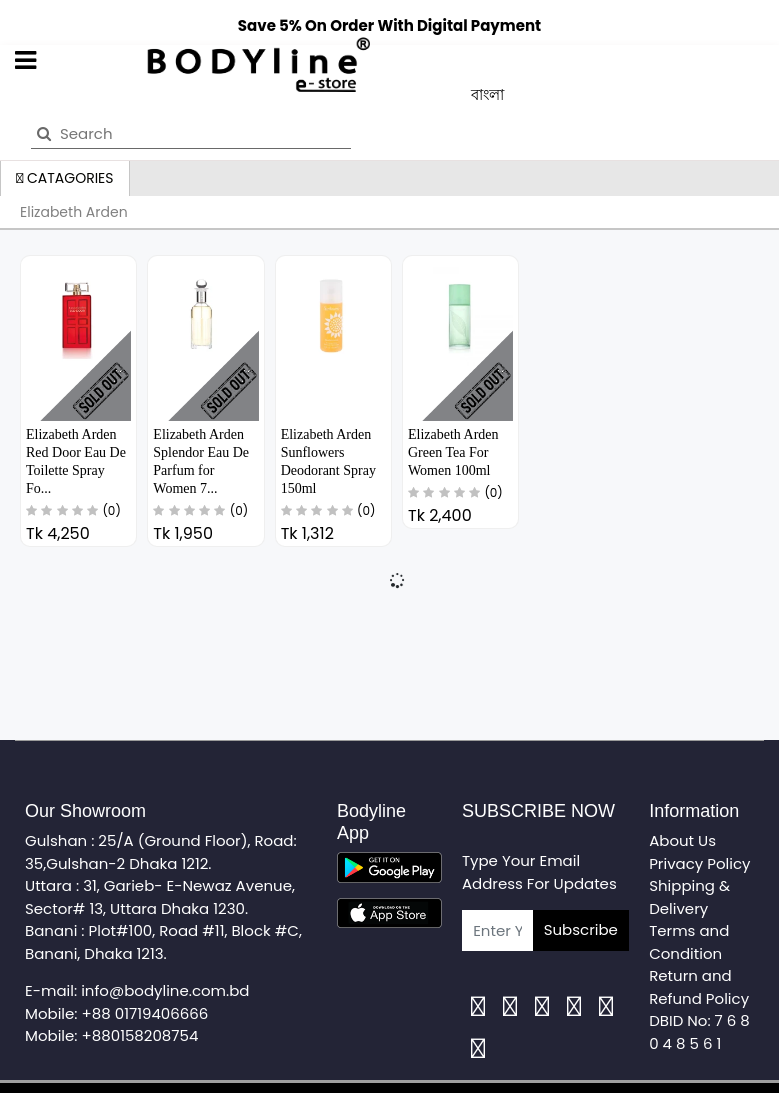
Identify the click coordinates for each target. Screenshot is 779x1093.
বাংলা (487, 94)
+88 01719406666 (145, 1013)
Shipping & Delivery (689, 897)
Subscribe (581, 929)
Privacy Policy (699, 863)
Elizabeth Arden (74, 212)
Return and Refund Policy (699, 987)
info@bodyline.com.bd (165, 990)
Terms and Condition (689, 942)
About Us (682, 840)
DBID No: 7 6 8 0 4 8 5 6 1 (699, 1032)
